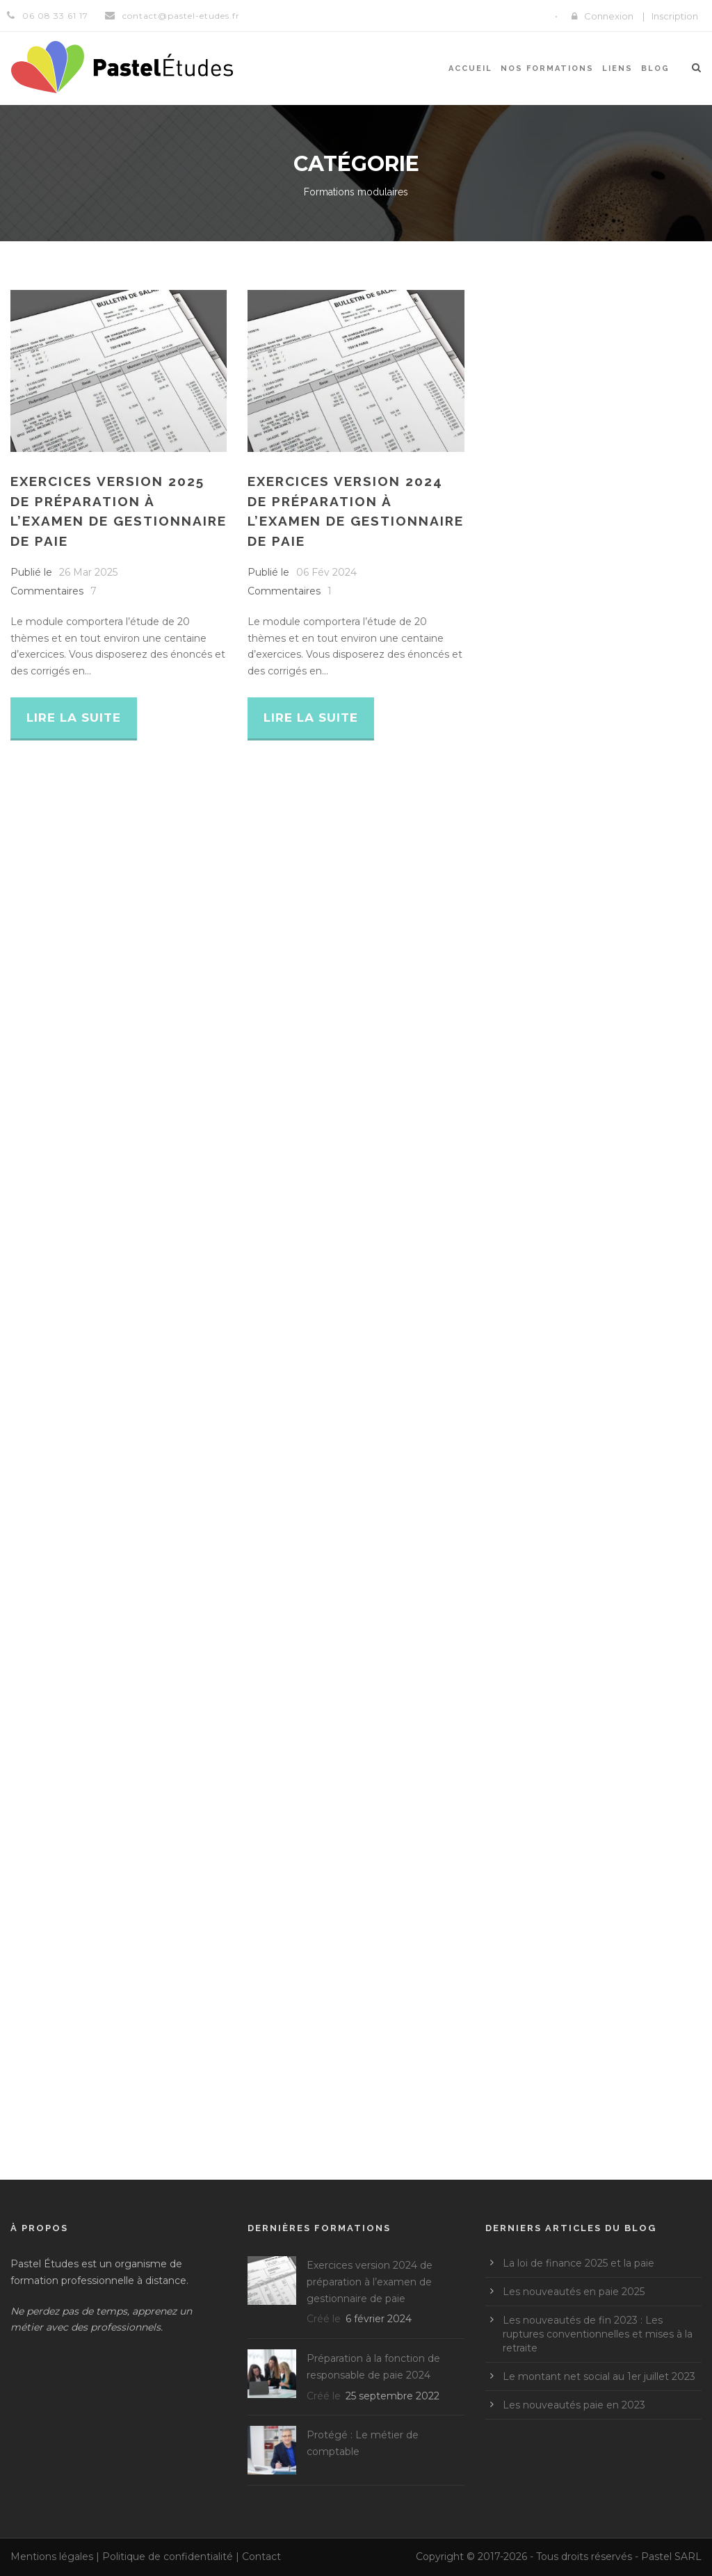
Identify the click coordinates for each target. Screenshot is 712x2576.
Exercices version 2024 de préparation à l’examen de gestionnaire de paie (369, 2282)
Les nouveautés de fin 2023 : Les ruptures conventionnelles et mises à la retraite (598, 2334)
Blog (655, 68)
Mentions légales (51, 2556)
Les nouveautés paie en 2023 (574, 2405)
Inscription (675, 16)
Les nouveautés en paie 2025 (574, 2291)
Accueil (470, 68)
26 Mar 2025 (88, 572)
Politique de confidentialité (167, 2556)
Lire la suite (73, 717)
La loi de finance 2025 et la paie (578, 2263)
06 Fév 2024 (326, 572)
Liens (617, 68)
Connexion (608, 16)
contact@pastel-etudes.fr (181, 15)
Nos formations (547, 68)
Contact (261, 2556)
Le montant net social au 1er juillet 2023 (599, 2376)
